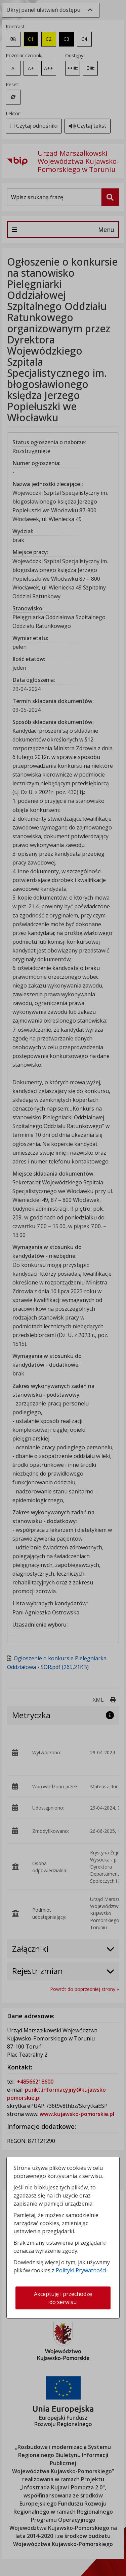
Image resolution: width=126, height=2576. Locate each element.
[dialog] (63, 1288)
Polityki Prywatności (81, 2270)
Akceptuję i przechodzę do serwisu (63, 2298)
